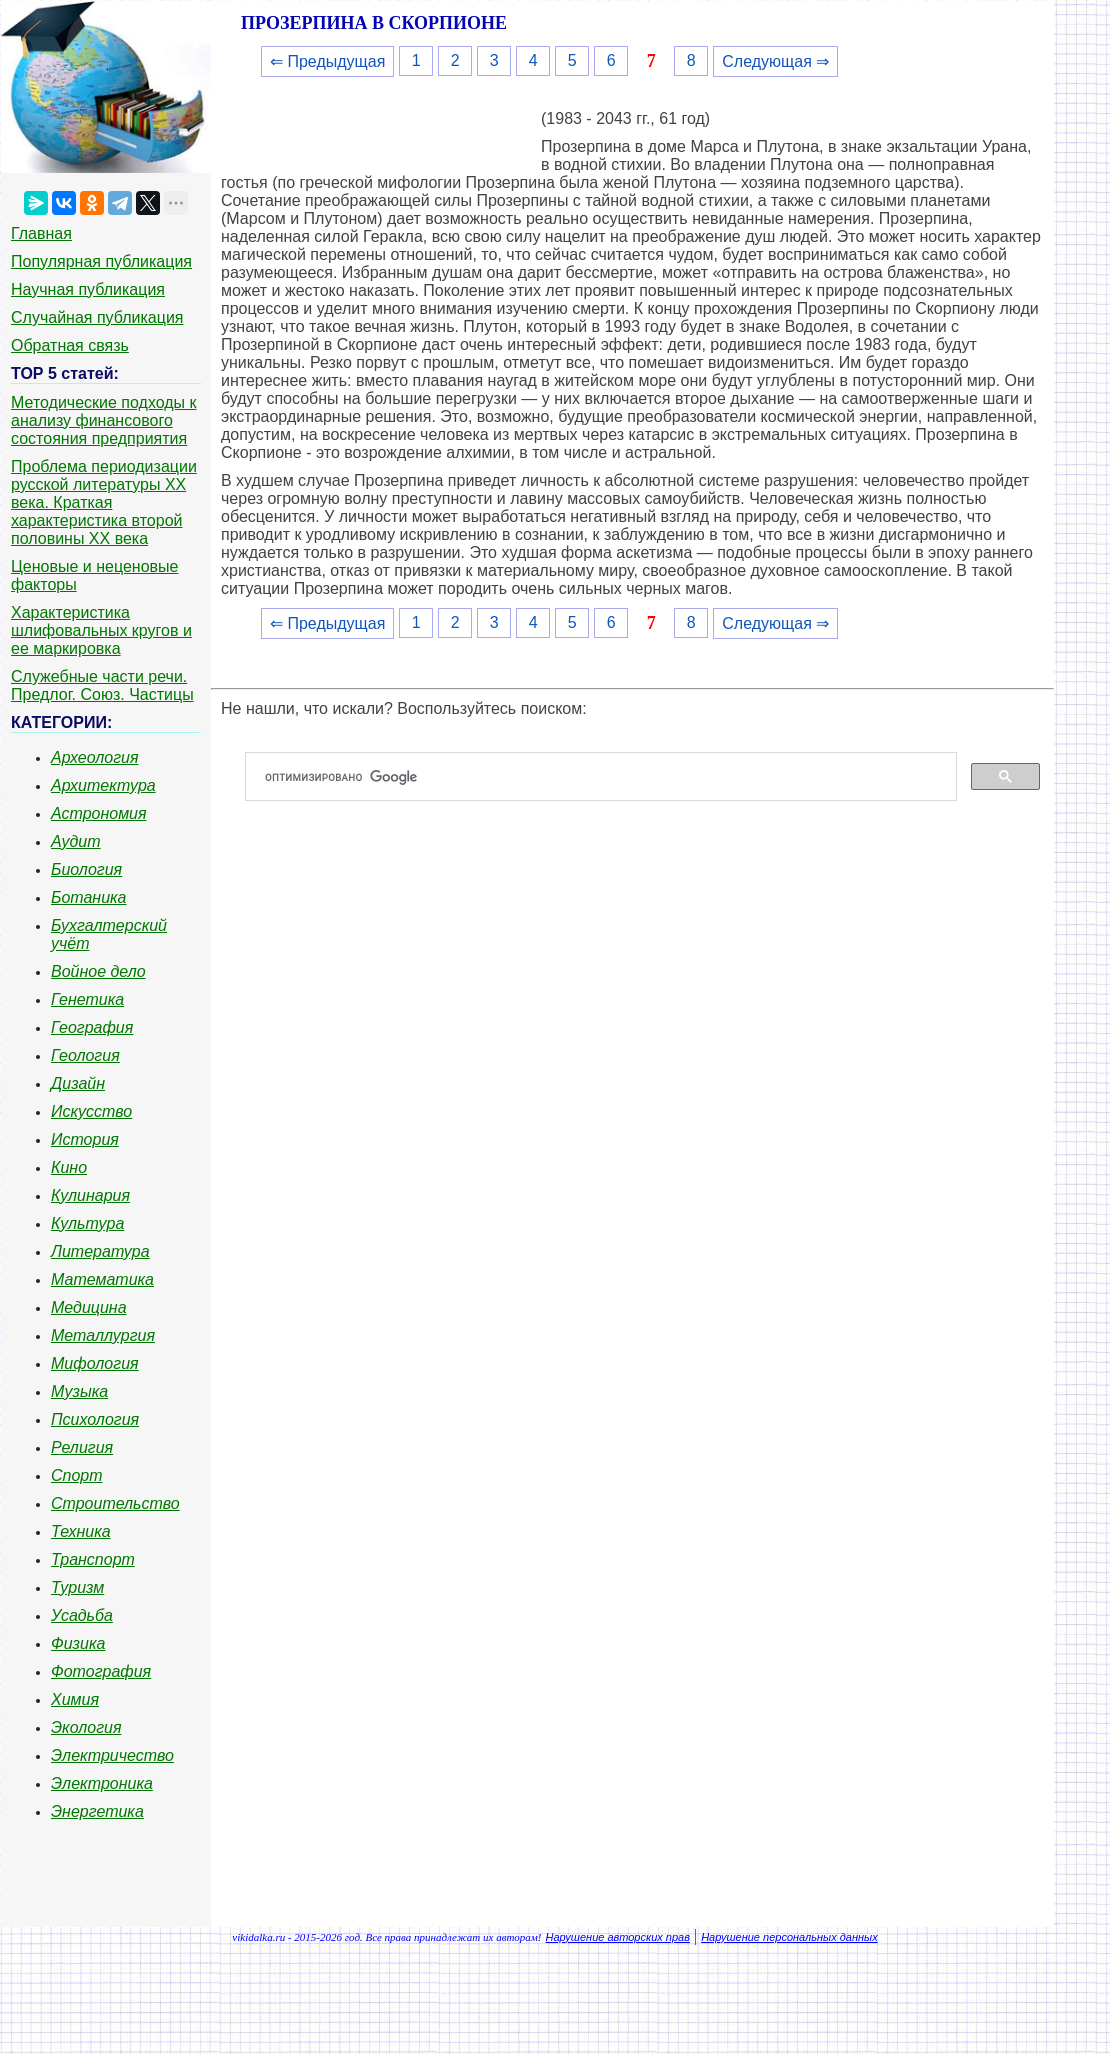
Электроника (102, 1783)
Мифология (95, 1363)
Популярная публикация (101, 261)
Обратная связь (70, 345)
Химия (75, 1699)
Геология (85, 1055)
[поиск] (609, 777)
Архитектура (103, 785)
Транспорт (93, 1559)
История (85, 1139)
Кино (69, 1167)
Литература (100, 1251)
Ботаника (89, 897)
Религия (82, 1447)
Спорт (77, 1475)
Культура (87, 1223)
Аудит (76, 841)
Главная (41, 233)
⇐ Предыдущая (327, 61)
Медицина (89, 1307)
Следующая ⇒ (775, 61)
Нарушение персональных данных (789, 1937)
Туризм (77, 1587)
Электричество (112, 1755)
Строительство (115, 1503)
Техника (81, 1531)
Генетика (87, 999)
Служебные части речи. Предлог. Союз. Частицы (102, 685)
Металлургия (103, 1335)
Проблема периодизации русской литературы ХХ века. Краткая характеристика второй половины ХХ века (104, 502)
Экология (86, 1727)
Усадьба (82, 1615)
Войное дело (98, 971)
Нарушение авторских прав (618, 1937)
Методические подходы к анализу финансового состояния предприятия (104, 420)
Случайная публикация (97, 317)
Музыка (79, 1391)
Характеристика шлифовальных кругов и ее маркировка (101, 630)
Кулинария (90, 1195)
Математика (102, 1279)
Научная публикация (88, 289)
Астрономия (99, 813)
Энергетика (97, 1811)
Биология (86, 869)
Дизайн (78, 1083)
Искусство (91, 1111)
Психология (95, 1419)
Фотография (101, 1671)
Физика (78, 1643)
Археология (95, 757)
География (92, 1027)
